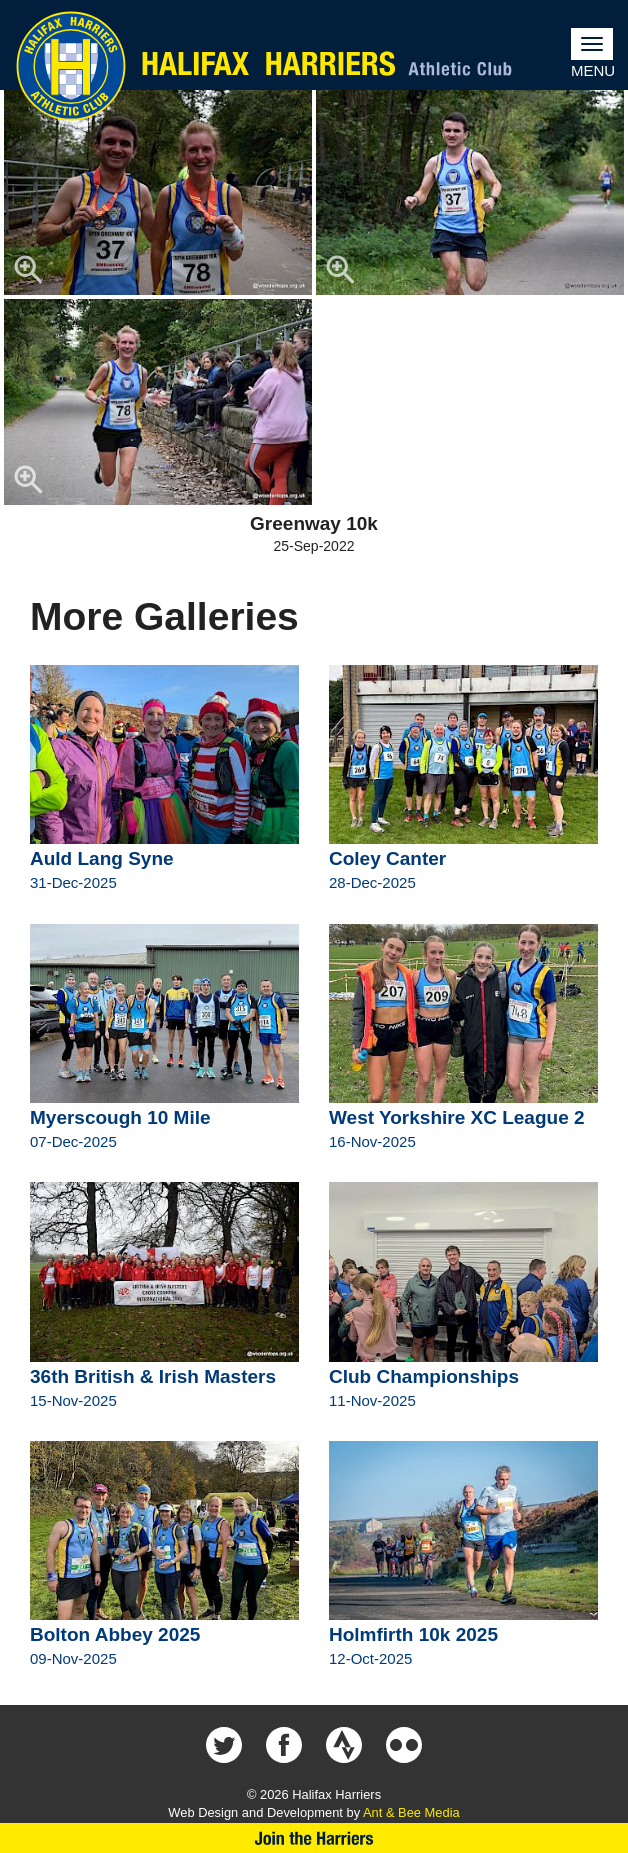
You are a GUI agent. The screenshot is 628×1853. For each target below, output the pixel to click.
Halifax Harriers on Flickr (404, 1745)
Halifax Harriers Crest (71, 66)
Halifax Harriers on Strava (344, 1745)
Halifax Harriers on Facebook (284, 1745)
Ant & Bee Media (411, 1812)
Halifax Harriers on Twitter (224, 1745)
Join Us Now (314, 1838)
